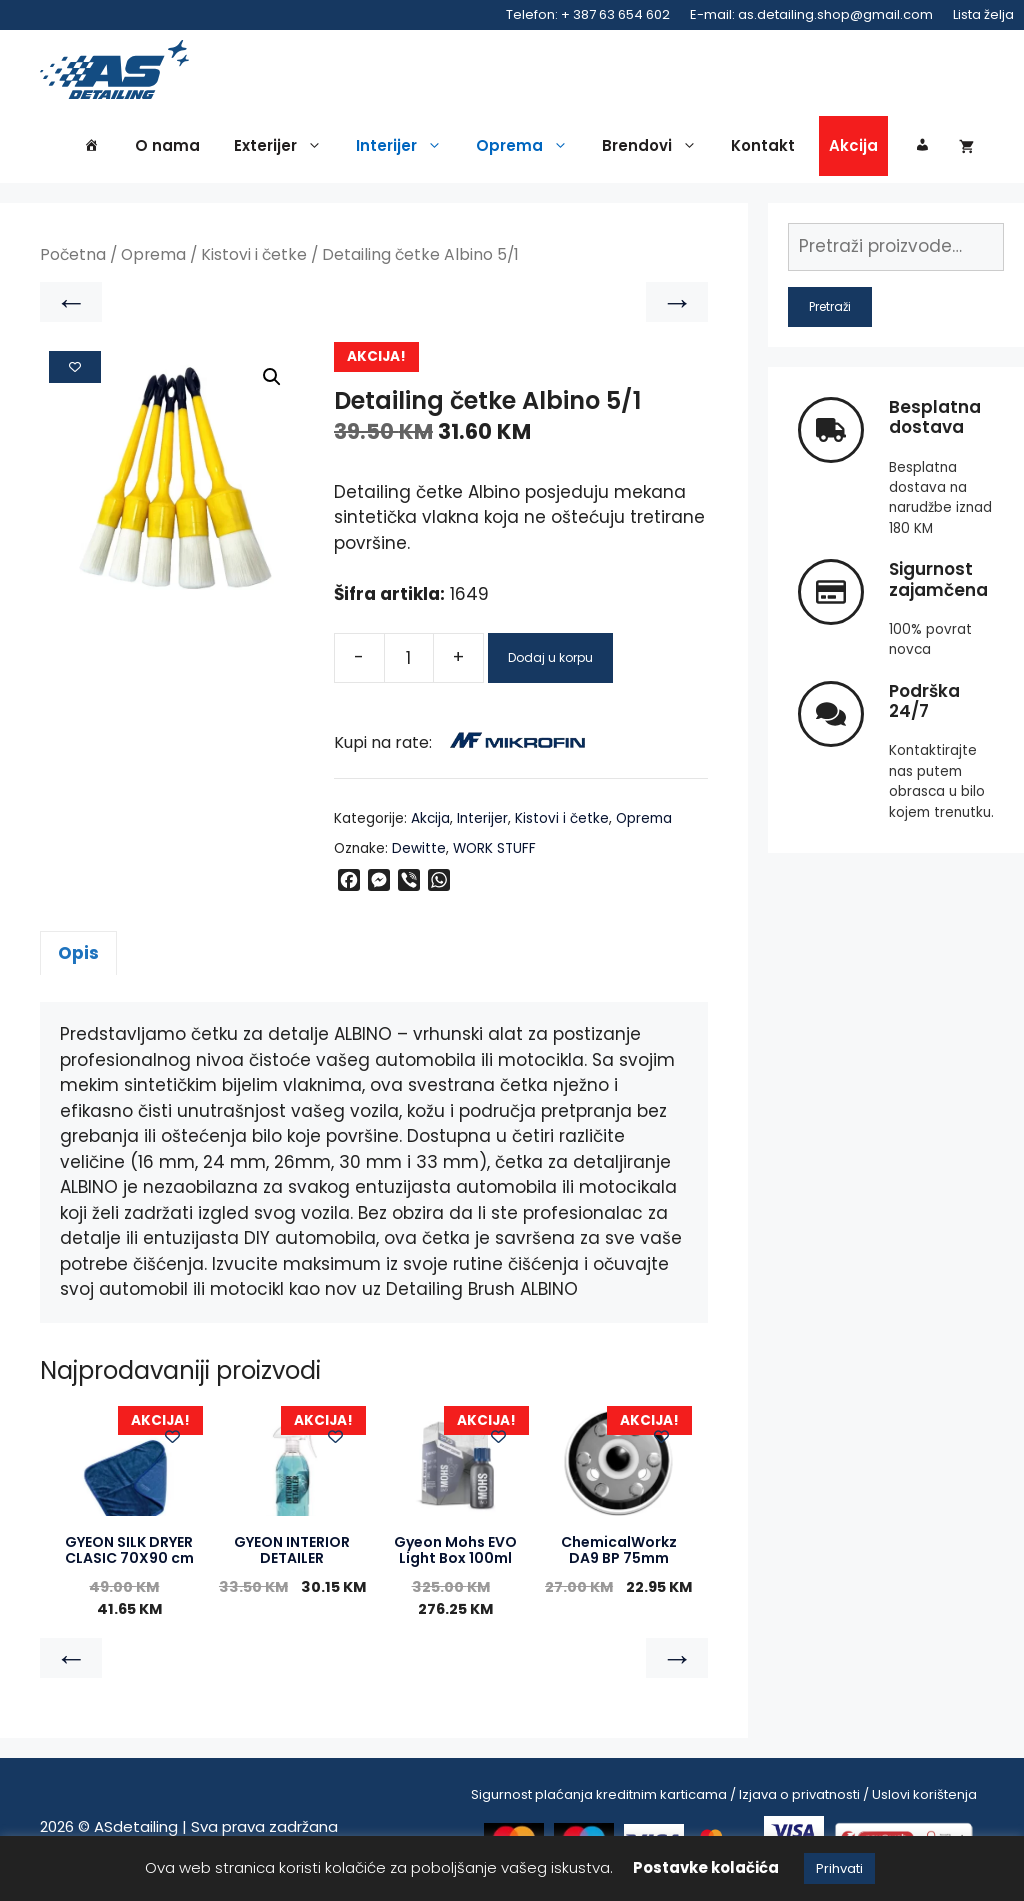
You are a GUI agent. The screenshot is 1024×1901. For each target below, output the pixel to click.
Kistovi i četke (254, 260)
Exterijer (283, 152)
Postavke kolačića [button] (706, 1867)
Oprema (527, 152)
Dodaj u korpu (550, 662)
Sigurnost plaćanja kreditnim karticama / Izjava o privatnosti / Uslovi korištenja (724, 1799)
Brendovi (654, 152)
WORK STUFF (494, 853)
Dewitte (419, 853)
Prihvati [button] (839, 1868)
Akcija (853, 151)
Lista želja (983, 14)
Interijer (404, 152)
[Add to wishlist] (75, 372)
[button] (272, 383)
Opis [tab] (78, 958)
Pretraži (830, 311)
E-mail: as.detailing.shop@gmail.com (811, 14)
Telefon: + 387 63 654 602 (588, 14)
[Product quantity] (409, 663)
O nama (167, 151)
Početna (73, 260)
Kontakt (763, 151)
